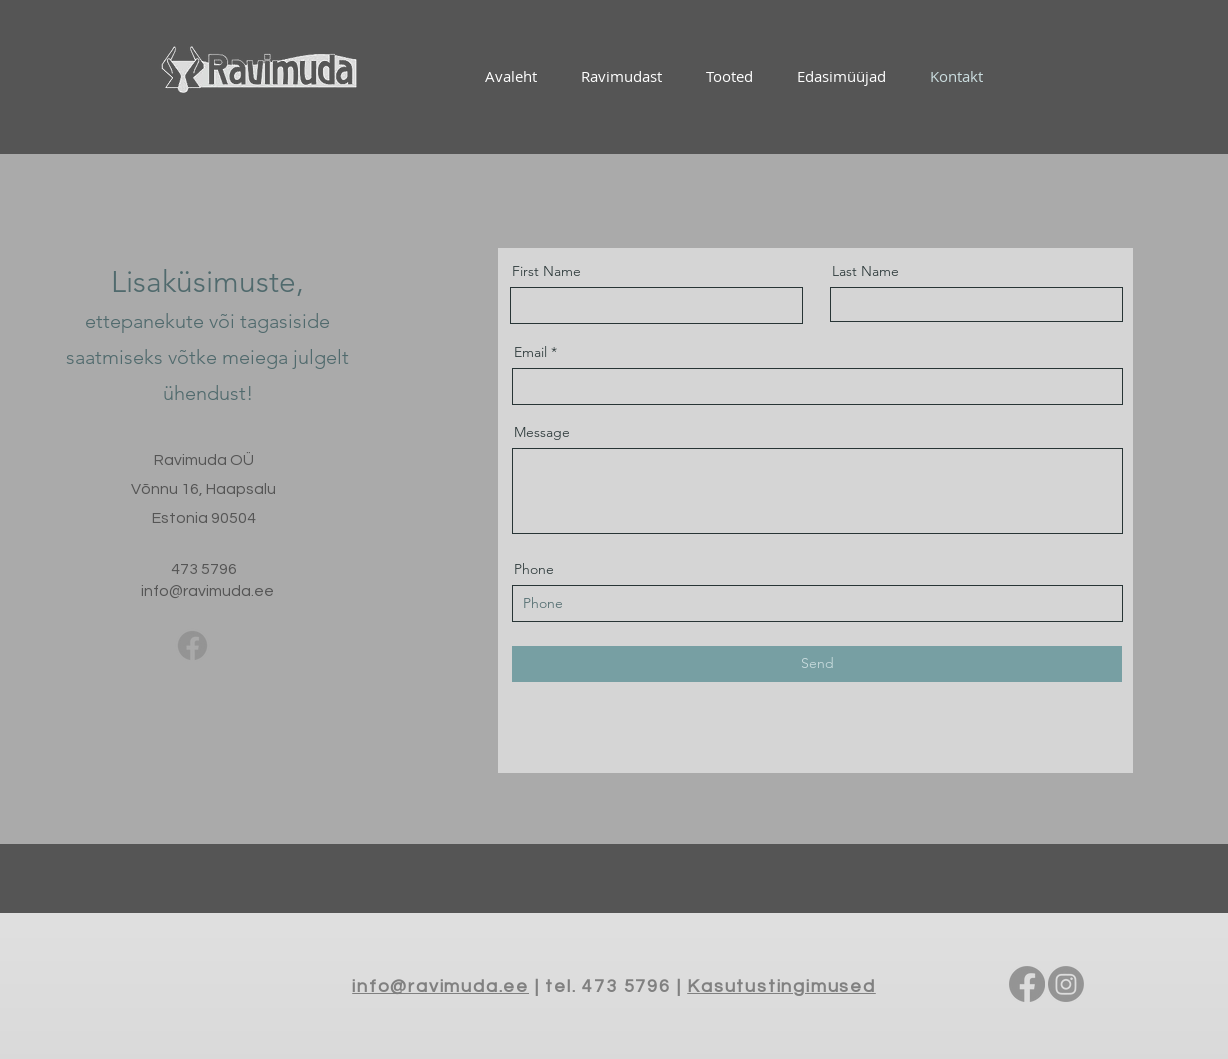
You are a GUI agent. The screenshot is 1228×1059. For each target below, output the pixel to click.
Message (542, 432)
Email (530, 352)
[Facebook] (192, 645)
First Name (546, 271)
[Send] (817, 664)
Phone (534, 569)
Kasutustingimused (781, 986)
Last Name (865, 271)
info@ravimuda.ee (207, 591)
